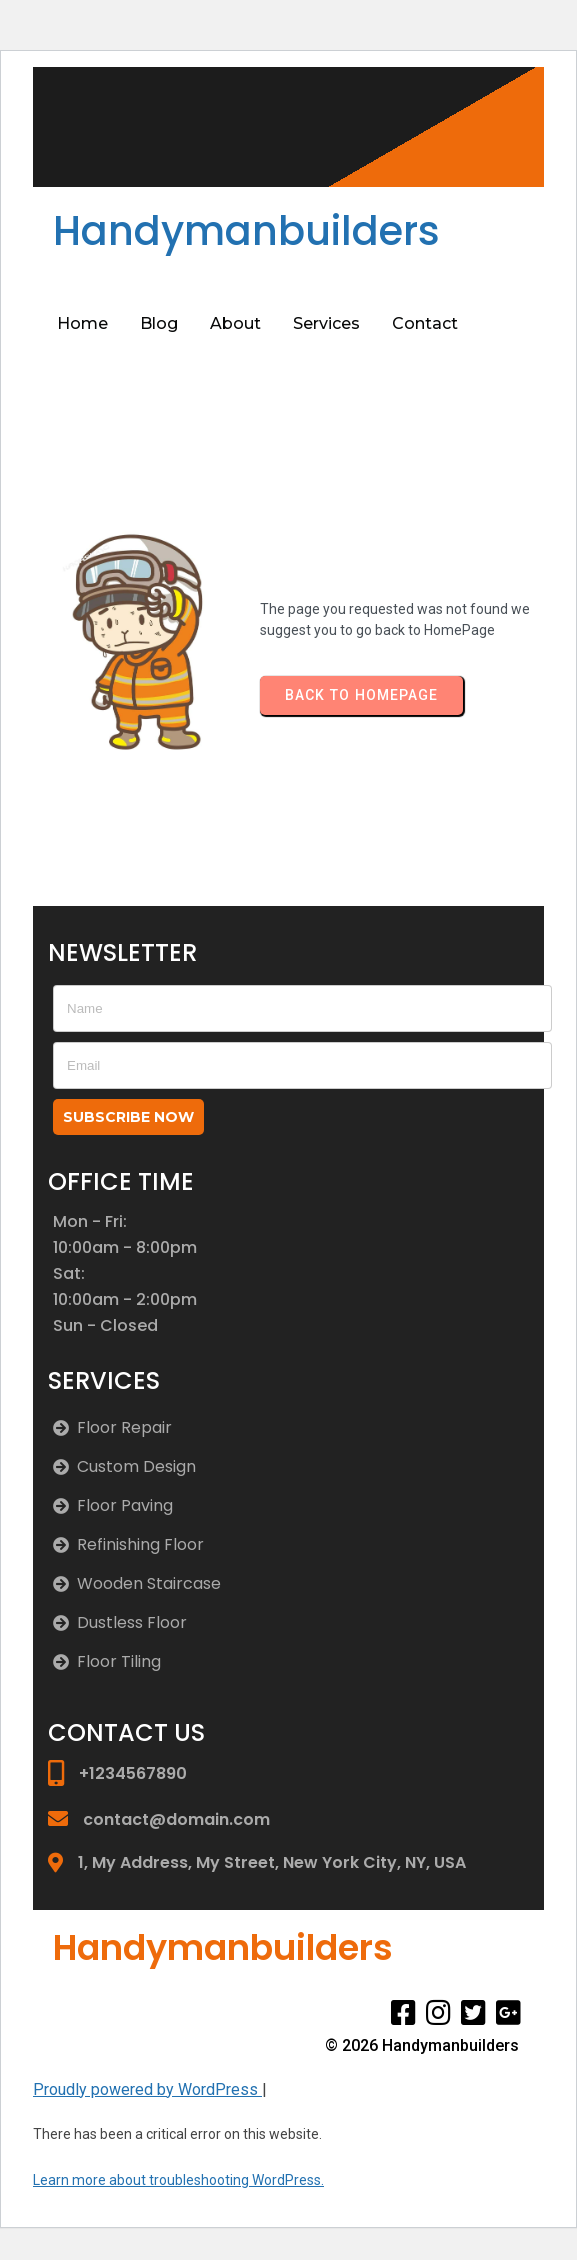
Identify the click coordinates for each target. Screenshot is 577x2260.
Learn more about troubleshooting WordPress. (178, 2180)
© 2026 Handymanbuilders (422, 2045)
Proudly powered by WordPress (147, 2089)
